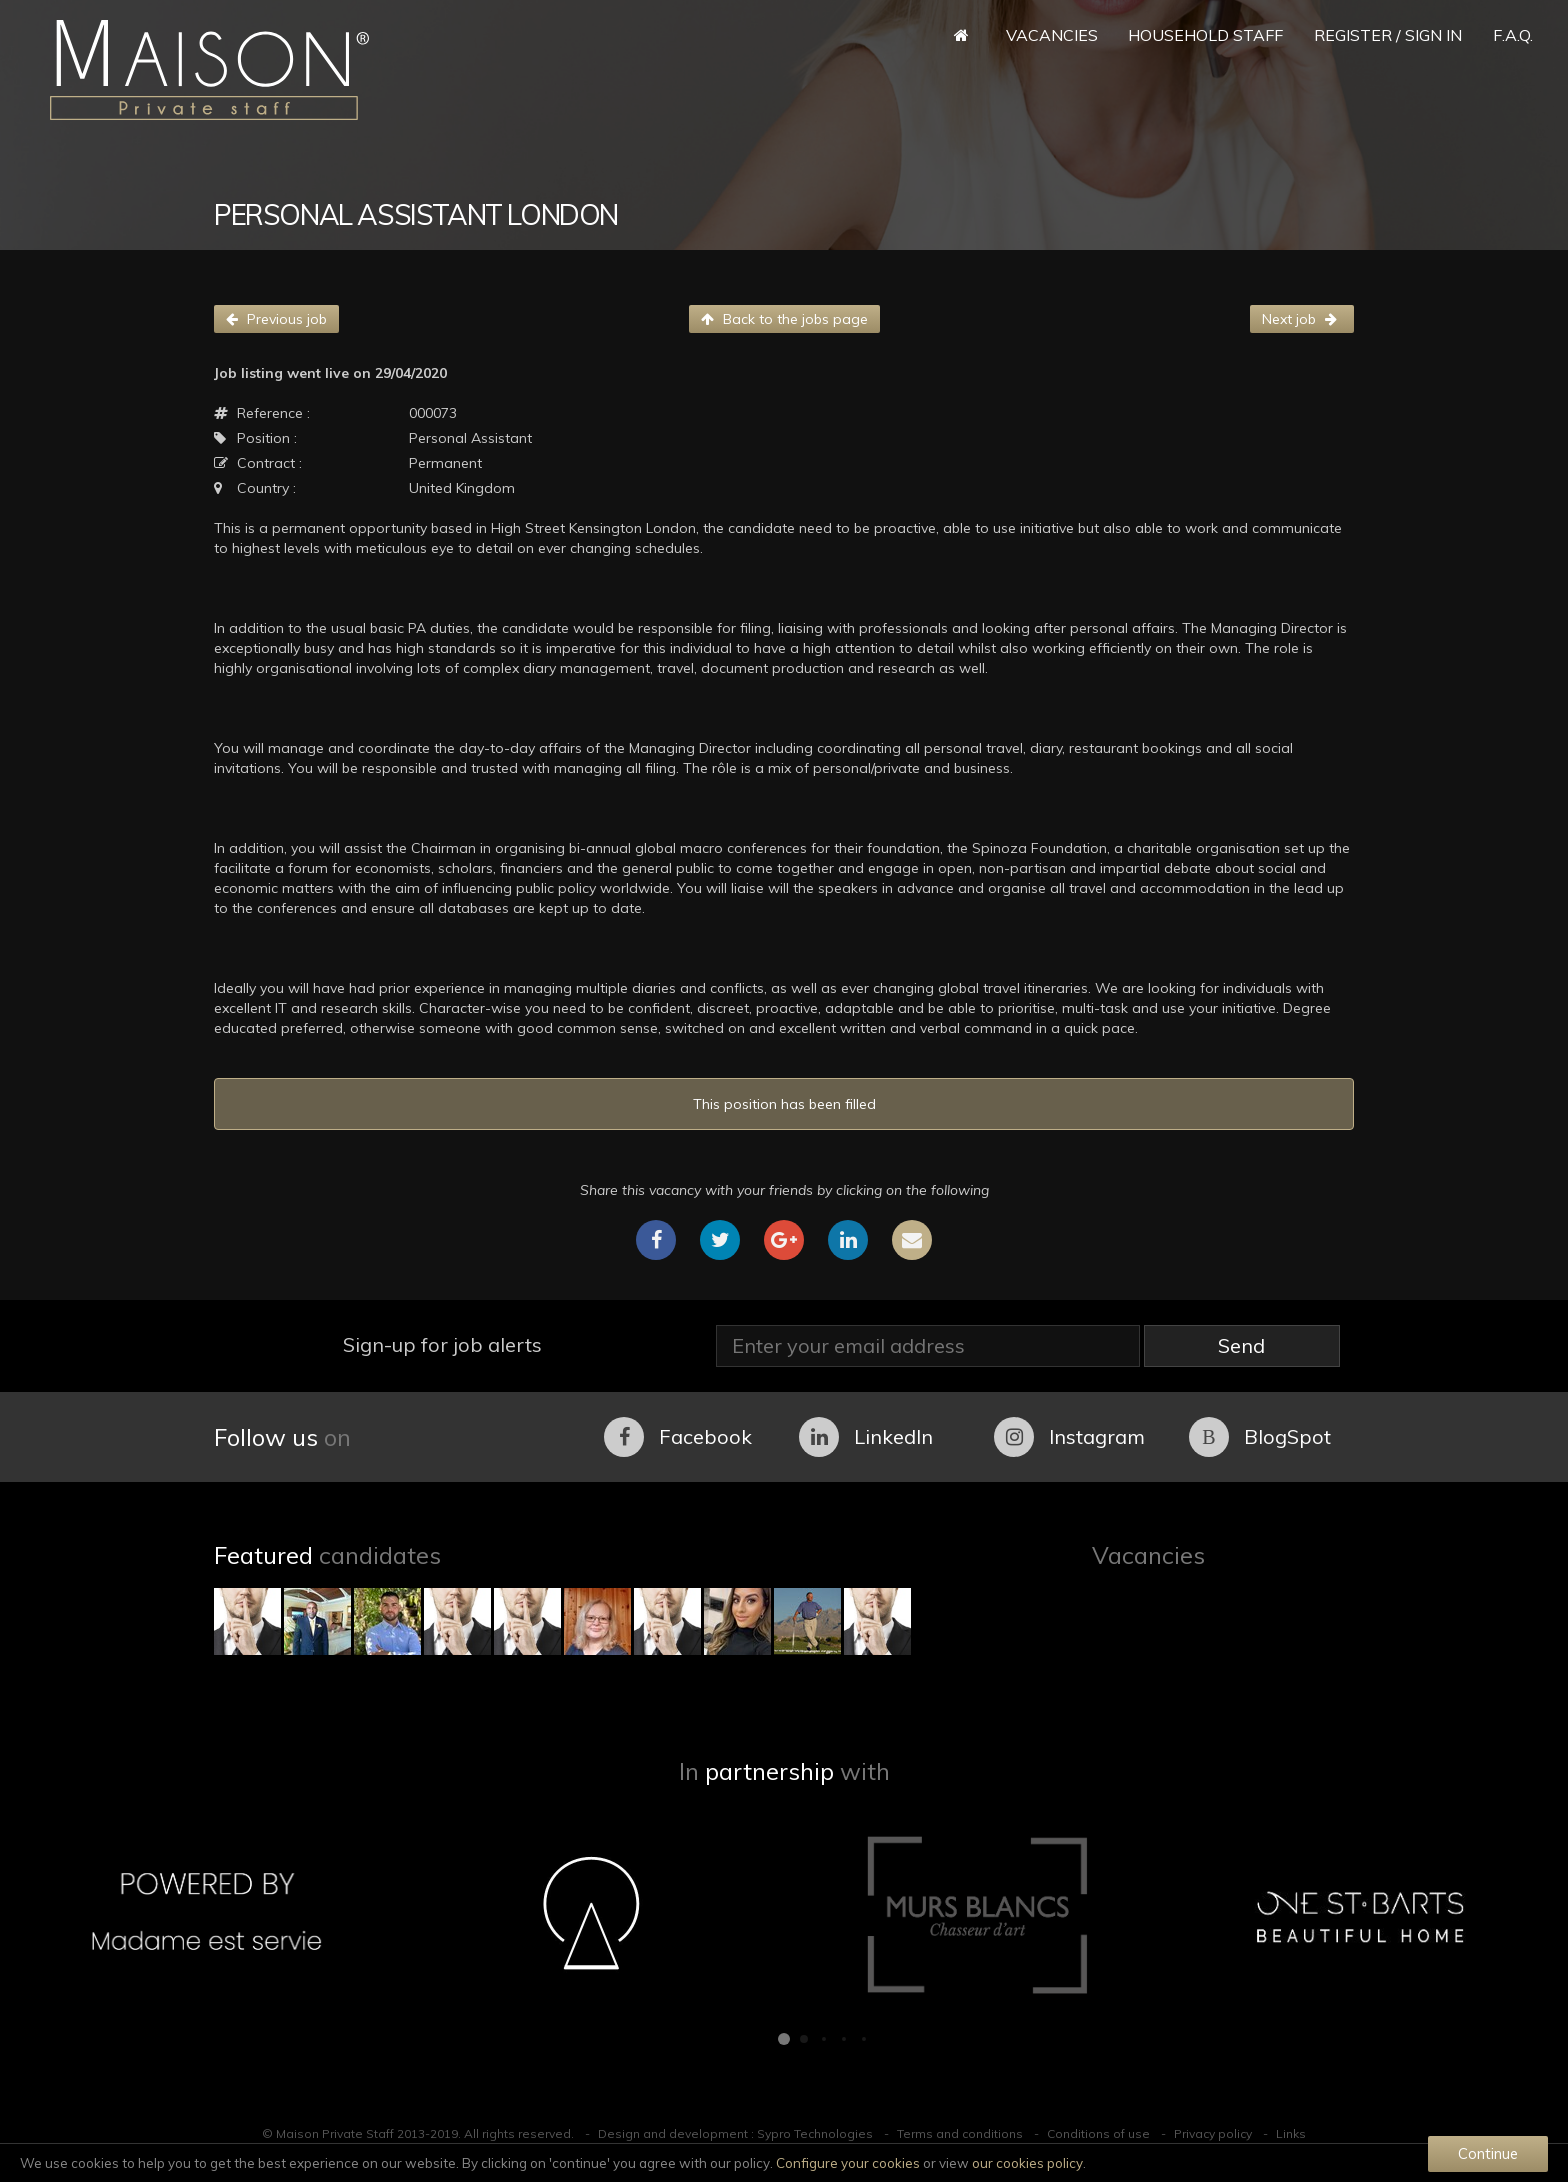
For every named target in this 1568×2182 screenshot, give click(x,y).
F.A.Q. (1513, 35)
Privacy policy (1213, 2133)
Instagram (1069, 1437)
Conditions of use (1098, 2133)
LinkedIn (866, 1437)
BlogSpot (1260, 1437)
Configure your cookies (848, 2163)
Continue (1488, 2153)
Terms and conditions (960, 2133)
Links (1291, 2133)
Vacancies (1052, 35)
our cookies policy (1027, 2163)
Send (1241, 1345)
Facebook (678, 1437)
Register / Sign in (1388, 35)
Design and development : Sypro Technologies (735, 2133)
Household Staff (1205, 35)
